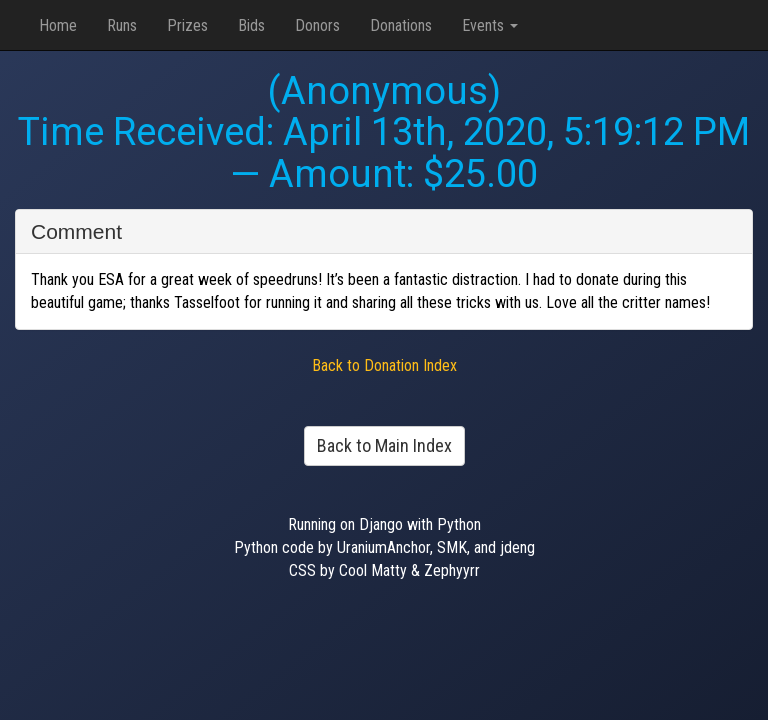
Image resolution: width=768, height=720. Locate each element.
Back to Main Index (384, 445)
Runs (122, 25)
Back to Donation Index (384, 365)
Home (58, 25)
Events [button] (490, 25)
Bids (251, 25)
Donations (401, 25)
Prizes (187, 25)
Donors (317, 25)
